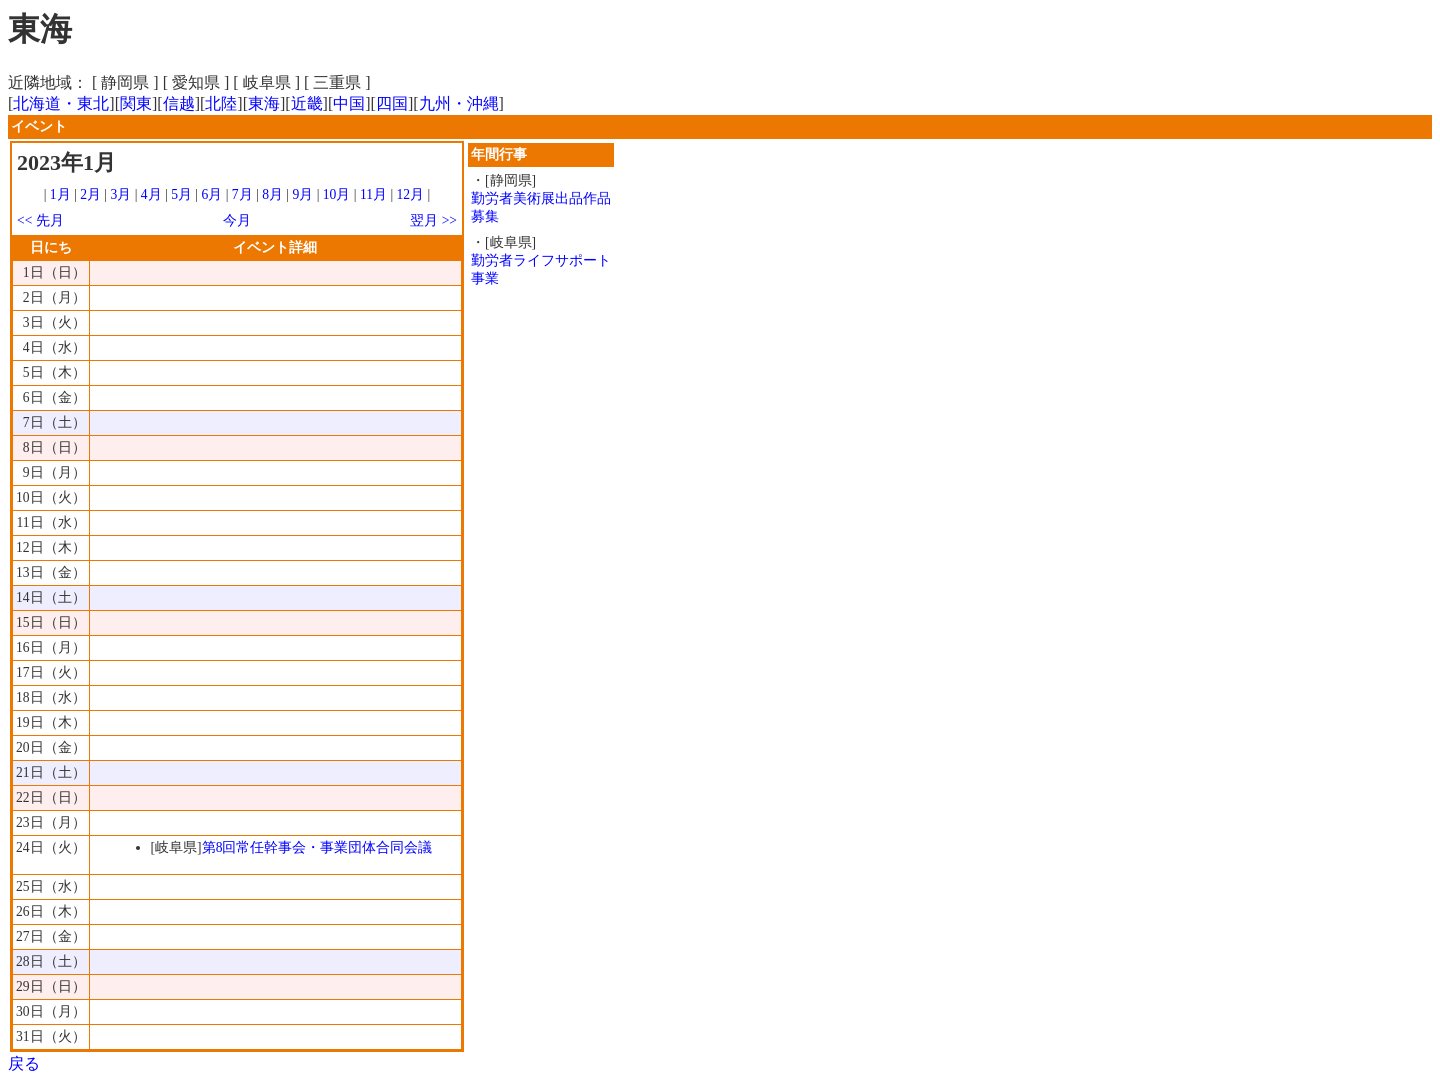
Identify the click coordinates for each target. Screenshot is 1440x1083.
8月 (272, 194)
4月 (151, 194)
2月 (90, 194)
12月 (411, 194)
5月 (181, 194)
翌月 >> (433, 220)
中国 (349, 103)
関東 (136, 103)
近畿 (307, 103)
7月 (242, 194)
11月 (373, 194)
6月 (211, 194)
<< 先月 (40, 220)
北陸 (221, 103)
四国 (392, 103)
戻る (24, 1063)
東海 (264, 103)
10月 (337, 194)
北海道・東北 (61, 103)
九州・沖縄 (459, 103)
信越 (179, 103)
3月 (121, 194)
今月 (237, 220)
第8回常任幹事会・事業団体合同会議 (317, 847)
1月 (60, 194)
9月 (302, 194)
